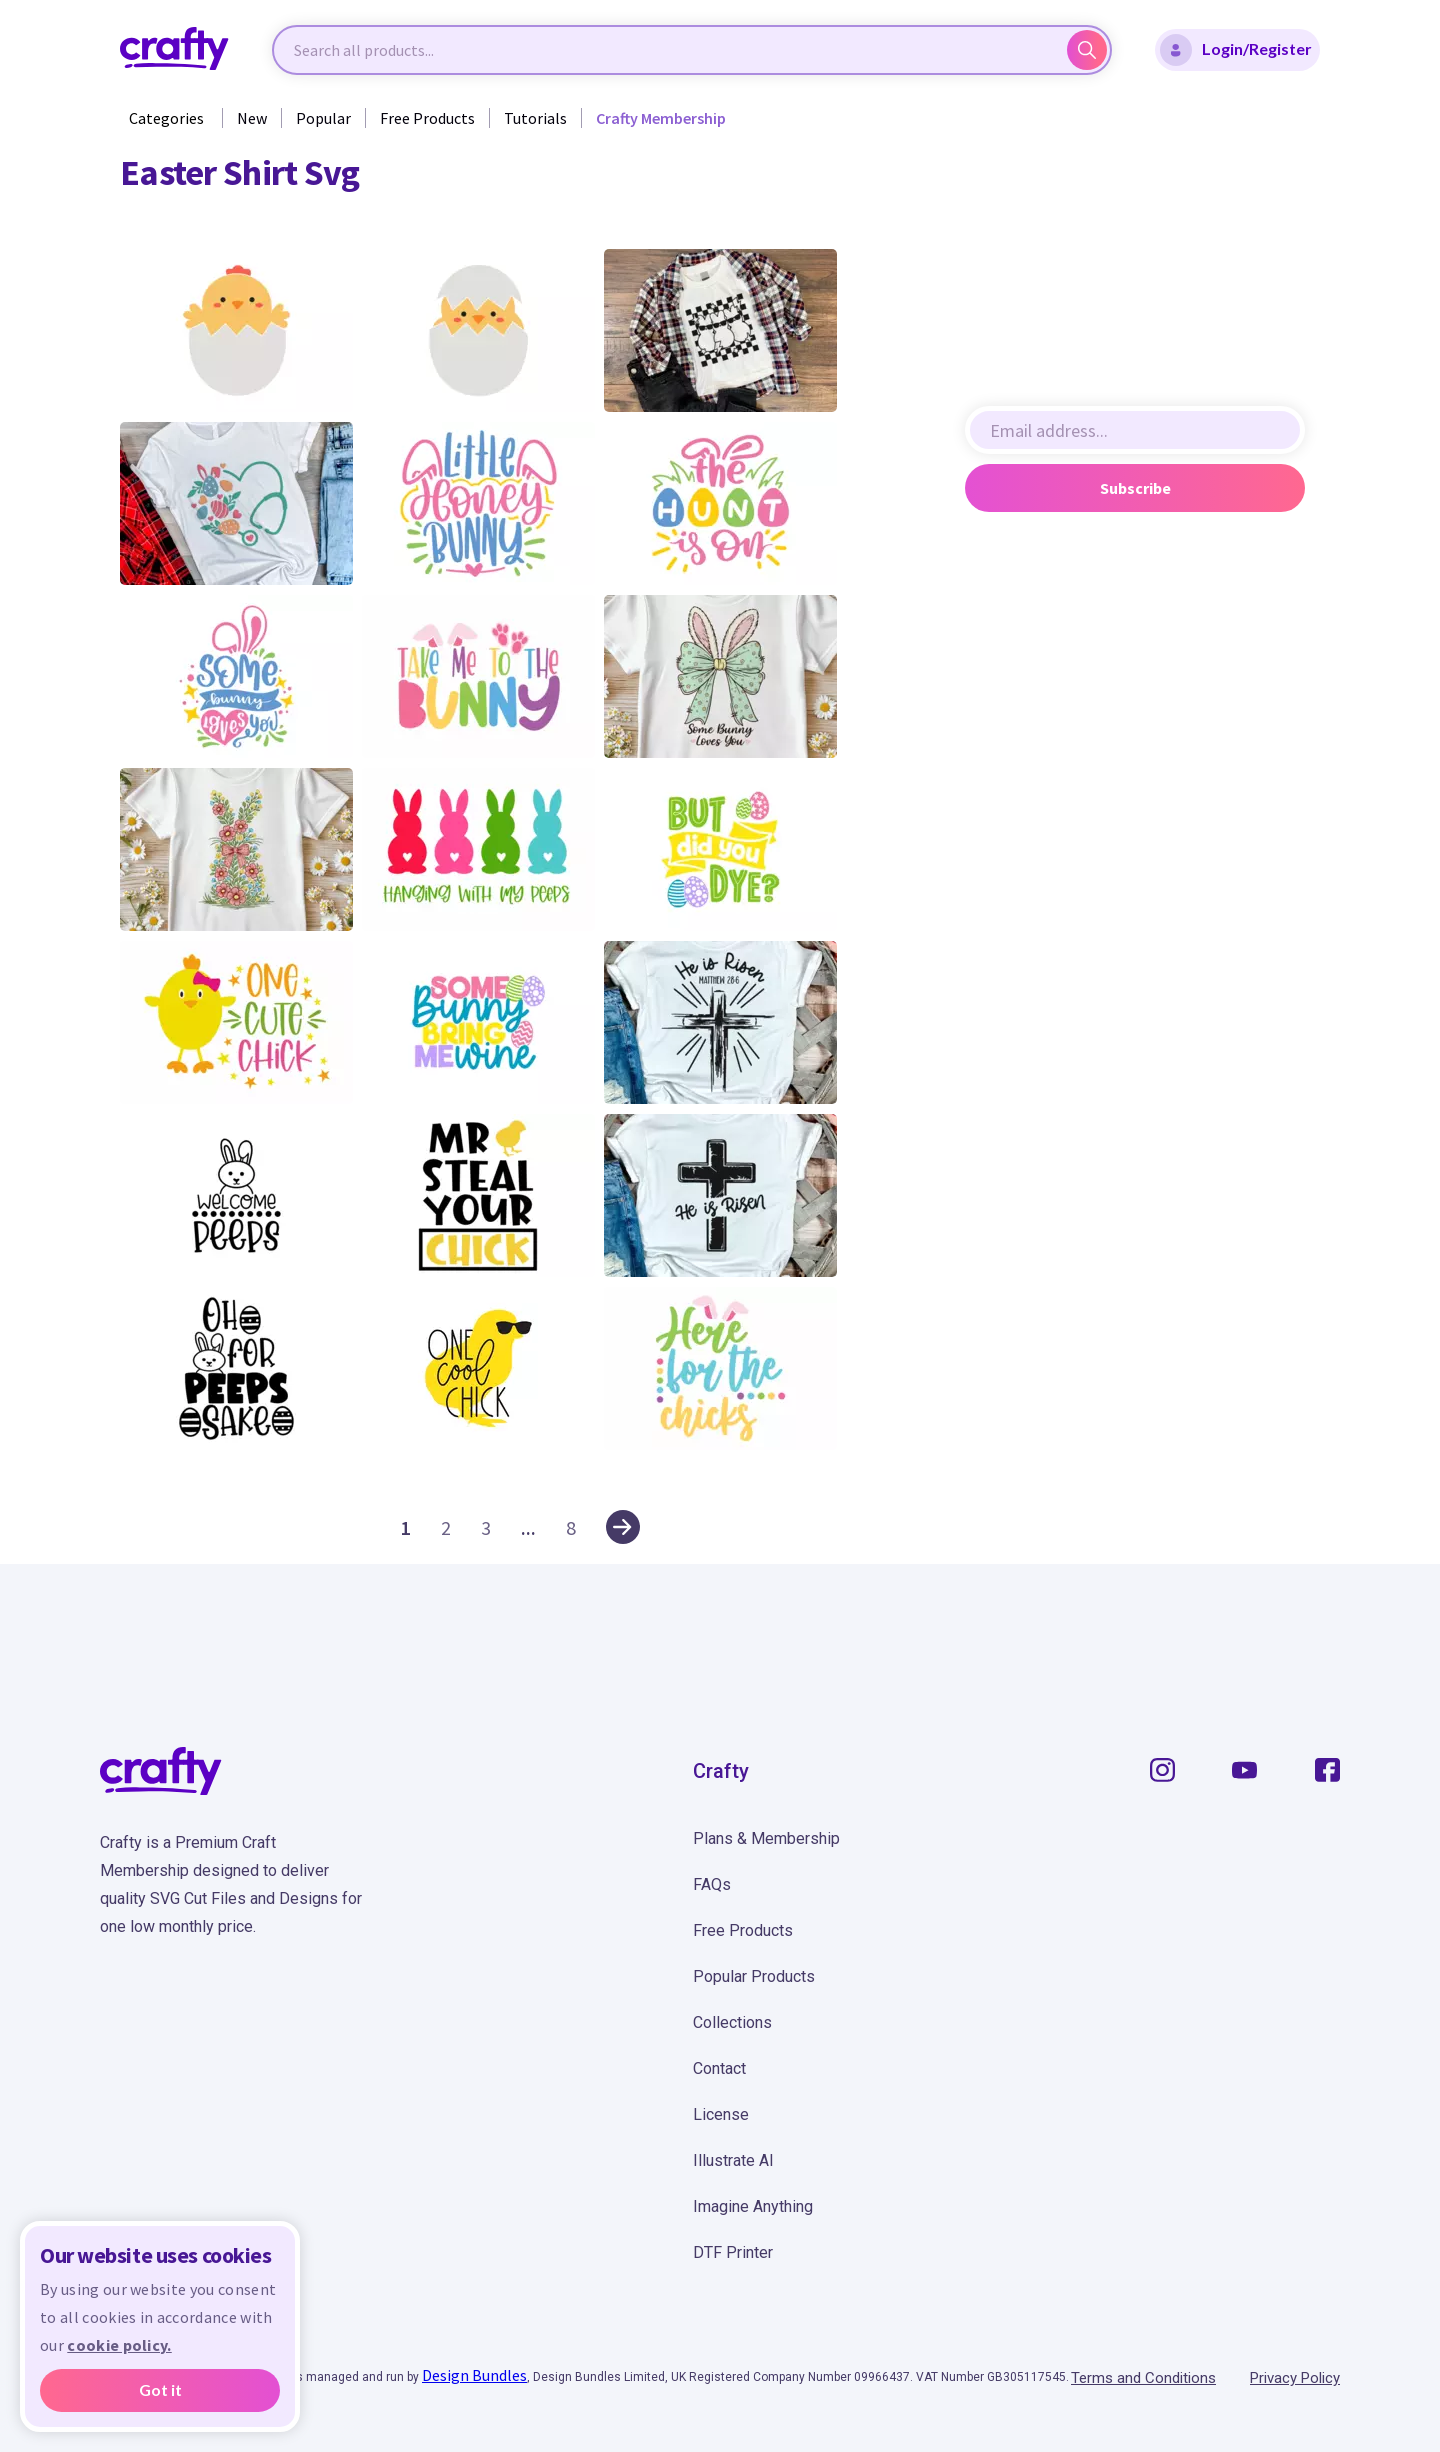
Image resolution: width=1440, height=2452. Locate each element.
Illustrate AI (733, 2160)
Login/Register (1236, 50)
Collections (732, 2022)
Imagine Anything (753, 2206)
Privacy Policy (1295, 2378)
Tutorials (535, 118)
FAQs (712, 1884)
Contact (719, 2068)
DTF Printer (733, 2252)
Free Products (427, 118)
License (721, 2114)
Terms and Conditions (1143, 2378)
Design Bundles (474, 2375)
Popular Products (754, 1976)
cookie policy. (119, 2345)
